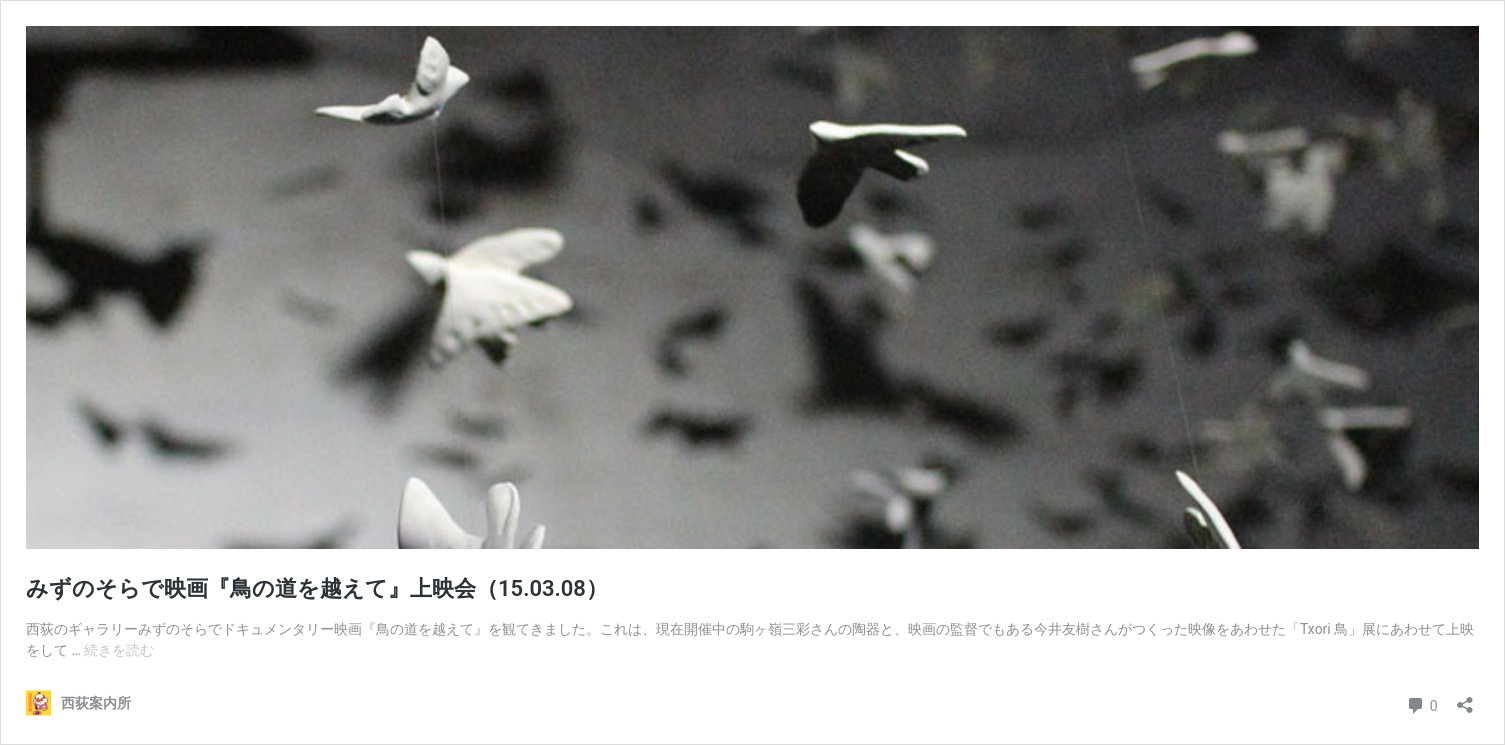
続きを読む (119, 650)
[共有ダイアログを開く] (1465, 698)
